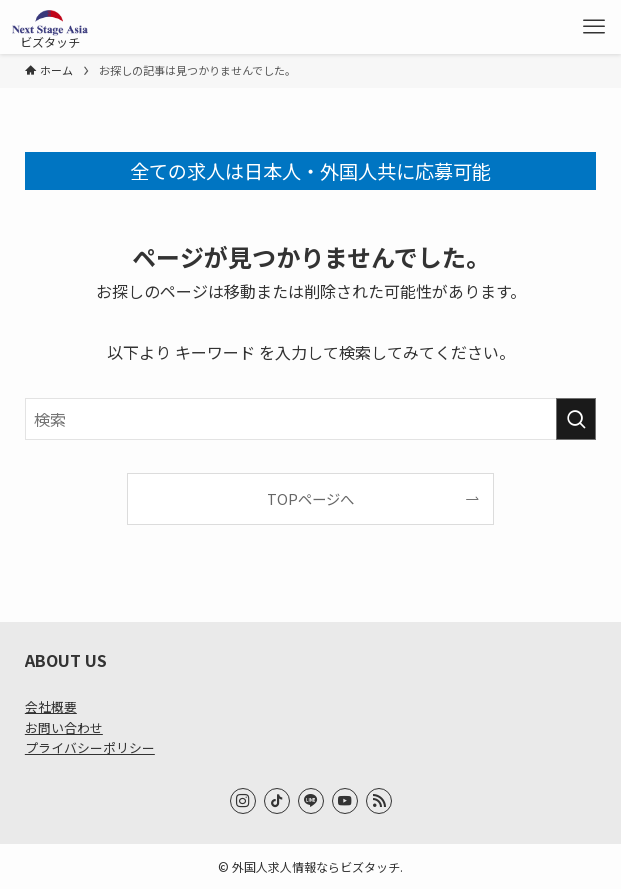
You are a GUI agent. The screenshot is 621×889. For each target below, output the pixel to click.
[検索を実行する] (576, 419)
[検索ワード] (310, 419)
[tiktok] (277, 801)
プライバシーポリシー (90, 747)
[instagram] (243, 801)
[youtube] (345, 801)
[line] (311, 801)
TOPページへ (310, 498)
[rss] (379, 801)
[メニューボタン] (594, 27)
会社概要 (51, 706)
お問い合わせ (64, 727)
